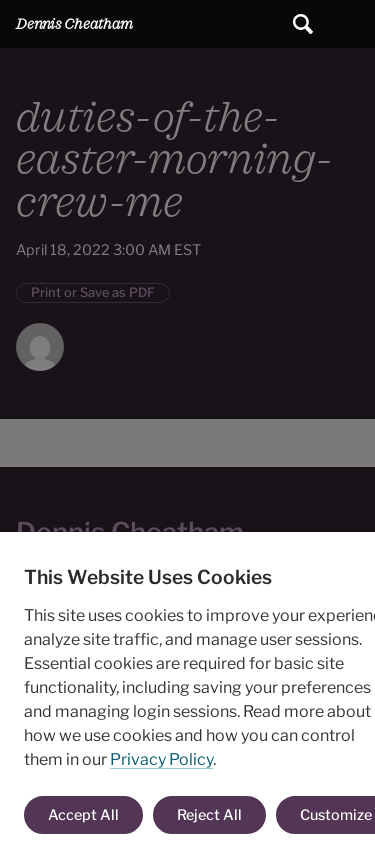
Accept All (83, 815)
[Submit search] (303, 24)
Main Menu (351, 24)
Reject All (209, 815)
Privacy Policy (161, 759)
